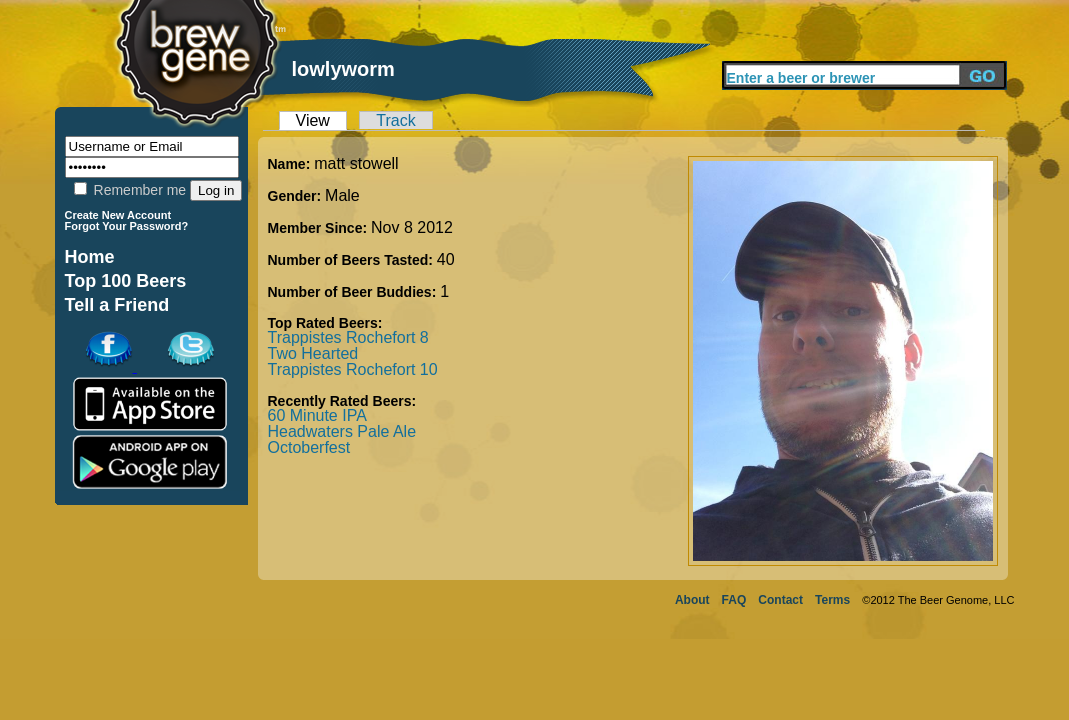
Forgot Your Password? (127, 226)
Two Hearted (313, 353)
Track (395, 120)
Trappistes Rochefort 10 (353, 369)
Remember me (130, 190)
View (313, 120)
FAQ (734, 600)
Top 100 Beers (126, 281)
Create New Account (118, 215)
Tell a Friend (117, 305)
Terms (832, 600)
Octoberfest (309, 447)
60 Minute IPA (317, 415)
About (692, 600)
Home (90, 257)
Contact (780, 600)
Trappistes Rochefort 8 (348, 337)
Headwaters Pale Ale (342, 431)
